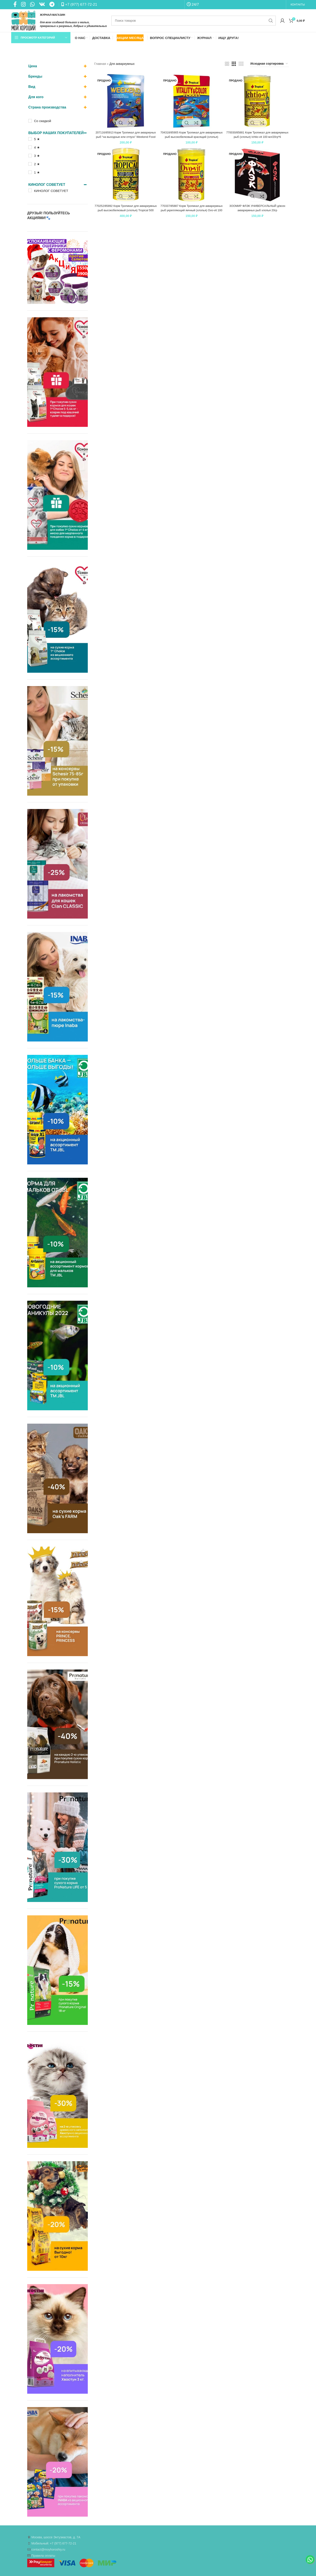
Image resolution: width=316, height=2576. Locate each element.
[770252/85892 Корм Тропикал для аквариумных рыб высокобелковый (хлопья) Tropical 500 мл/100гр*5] (124, 178)
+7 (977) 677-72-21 (79, 4)
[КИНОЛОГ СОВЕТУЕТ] (30, 190)
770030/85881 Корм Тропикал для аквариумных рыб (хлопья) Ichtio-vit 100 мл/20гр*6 (258, 137)
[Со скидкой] (30, 120)
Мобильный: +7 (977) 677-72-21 (51, 2543)
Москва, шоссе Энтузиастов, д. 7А (53, 2537)
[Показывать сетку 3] (234, 64)
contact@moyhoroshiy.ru (46, 2549)
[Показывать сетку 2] (227, 64)
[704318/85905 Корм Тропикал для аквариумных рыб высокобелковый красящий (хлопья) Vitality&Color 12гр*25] (191, 101)
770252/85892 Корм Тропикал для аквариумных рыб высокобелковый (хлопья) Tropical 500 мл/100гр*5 (124, 214)
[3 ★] (30, 155)
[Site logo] (23, 20)
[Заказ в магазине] (269, 64)
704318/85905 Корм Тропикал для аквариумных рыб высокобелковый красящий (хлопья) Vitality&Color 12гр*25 (191, 137)
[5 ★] (30, 139)
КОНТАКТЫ (298, 4)
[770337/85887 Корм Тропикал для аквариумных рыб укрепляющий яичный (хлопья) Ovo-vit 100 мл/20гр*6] (191, 178)
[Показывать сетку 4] (241, 64)
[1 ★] (30, 172)
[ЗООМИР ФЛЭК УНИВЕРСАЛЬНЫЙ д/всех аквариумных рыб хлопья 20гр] (258, 178)
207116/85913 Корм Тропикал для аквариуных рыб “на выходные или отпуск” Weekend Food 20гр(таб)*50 (124, 137)
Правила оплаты (41, 2555)
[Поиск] (193, 21)
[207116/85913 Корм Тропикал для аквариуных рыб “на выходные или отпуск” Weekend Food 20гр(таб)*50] (124, 101)
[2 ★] (30, 164)
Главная (100, 64)
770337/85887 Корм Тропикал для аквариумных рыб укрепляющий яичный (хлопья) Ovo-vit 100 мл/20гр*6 (191, 214)
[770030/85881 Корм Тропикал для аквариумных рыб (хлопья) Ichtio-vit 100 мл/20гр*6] (258, 101)
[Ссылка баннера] (57, 271)
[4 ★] (30, 147)
